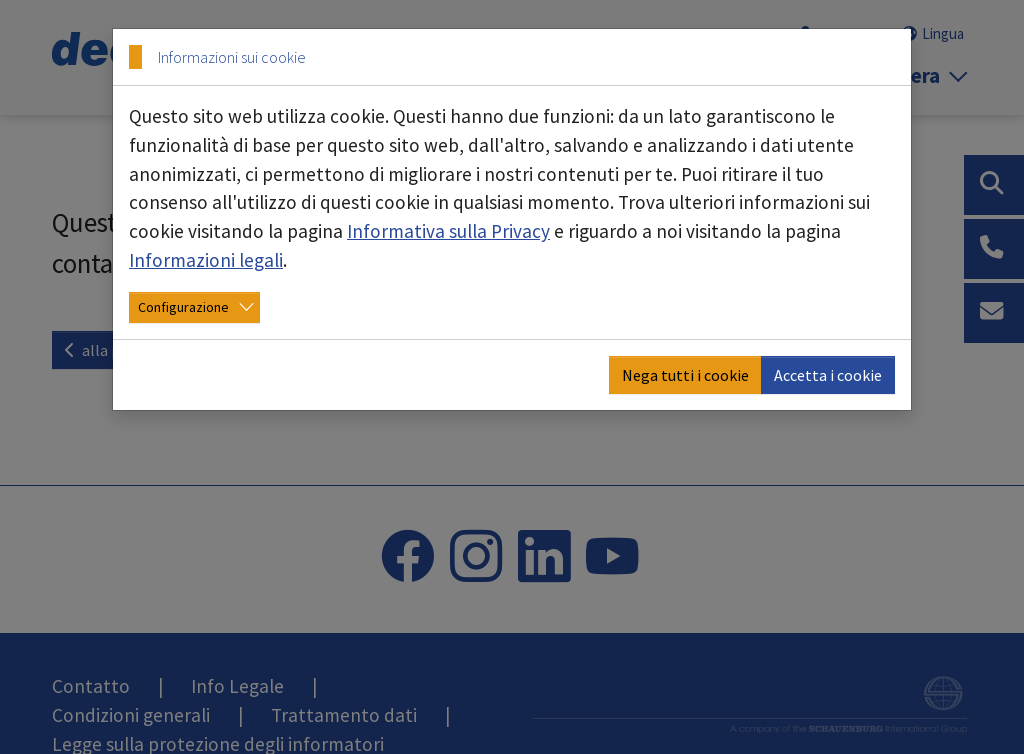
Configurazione (183, 307)
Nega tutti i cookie (685, 375)
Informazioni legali (206, 260)
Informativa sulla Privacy (448, 231)
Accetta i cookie (828, 375)
